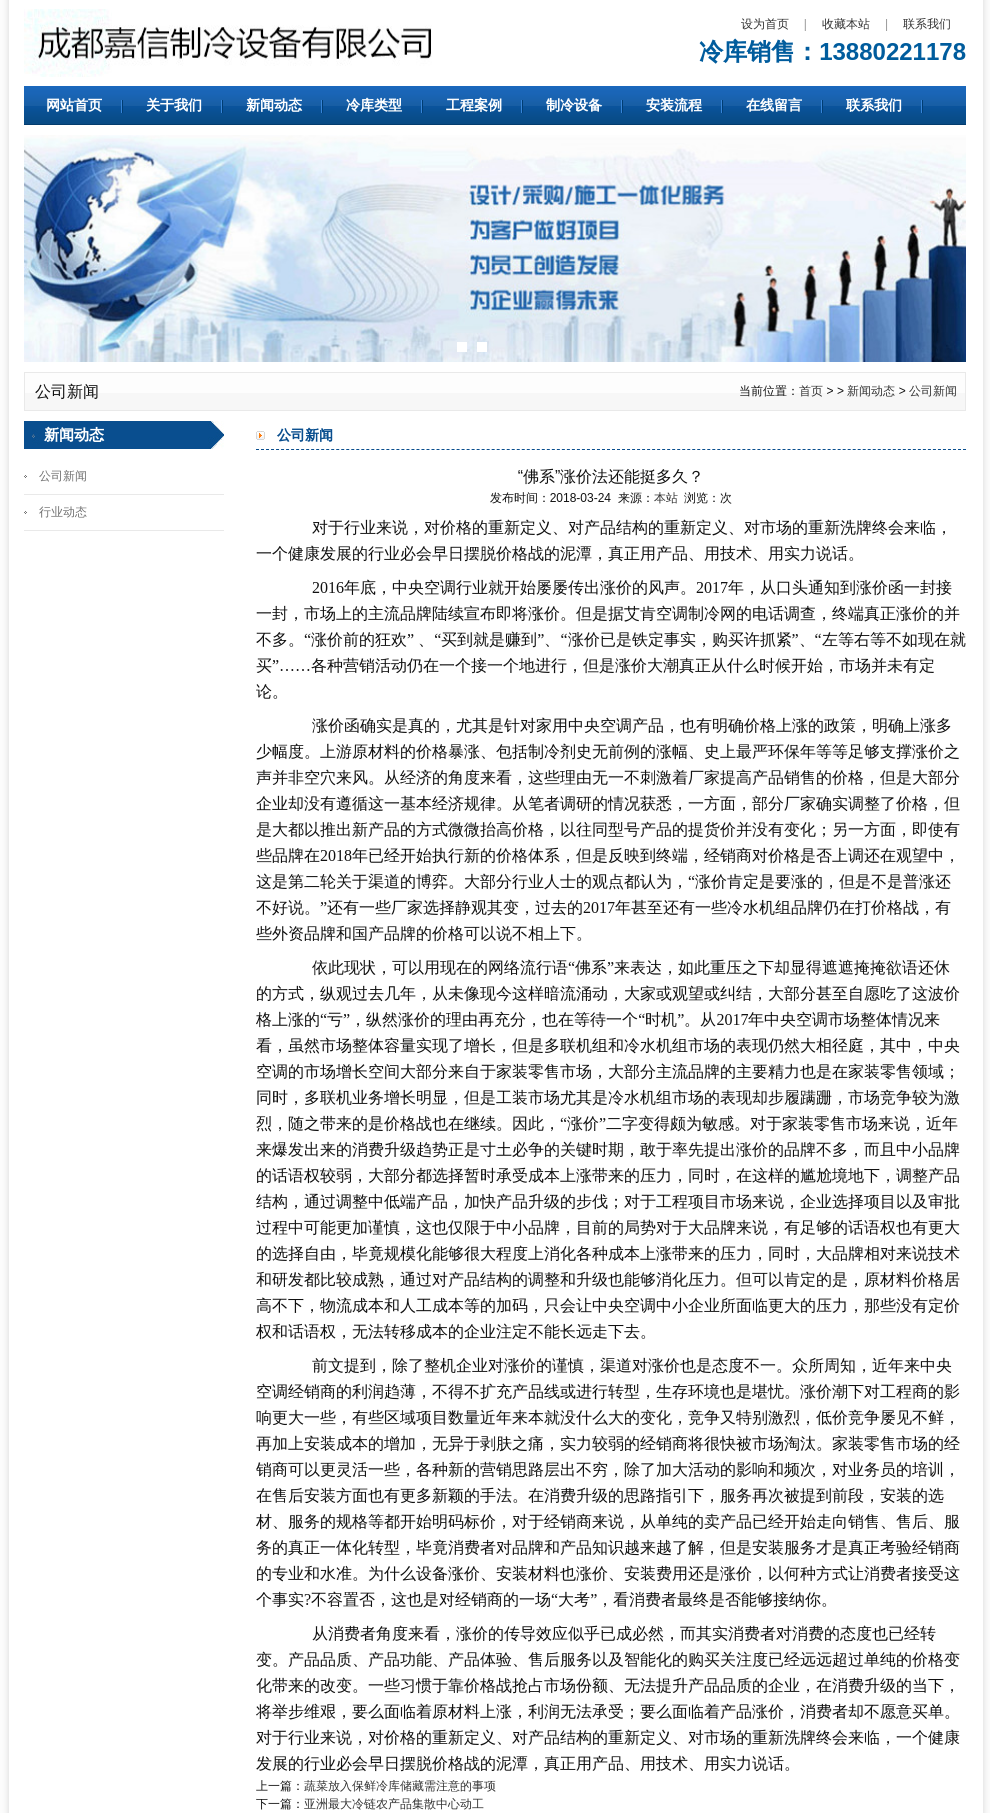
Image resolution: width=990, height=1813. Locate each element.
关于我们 (174, 105)
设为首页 (765, 24)
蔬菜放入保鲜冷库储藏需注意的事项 (400, 1786)
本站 (666, 498)
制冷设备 (574, 105)
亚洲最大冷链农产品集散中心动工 (394, 1804)
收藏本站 (846, 24)
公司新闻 (933, 391)
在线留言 (774, 105)
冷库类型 (374, 105)
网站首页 (74, 105)
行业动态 (63, 512)
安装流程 (674, 105)
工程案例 (474, 105)
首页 (811, 391)
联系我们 (927, 24)
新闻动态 (274, 105)
